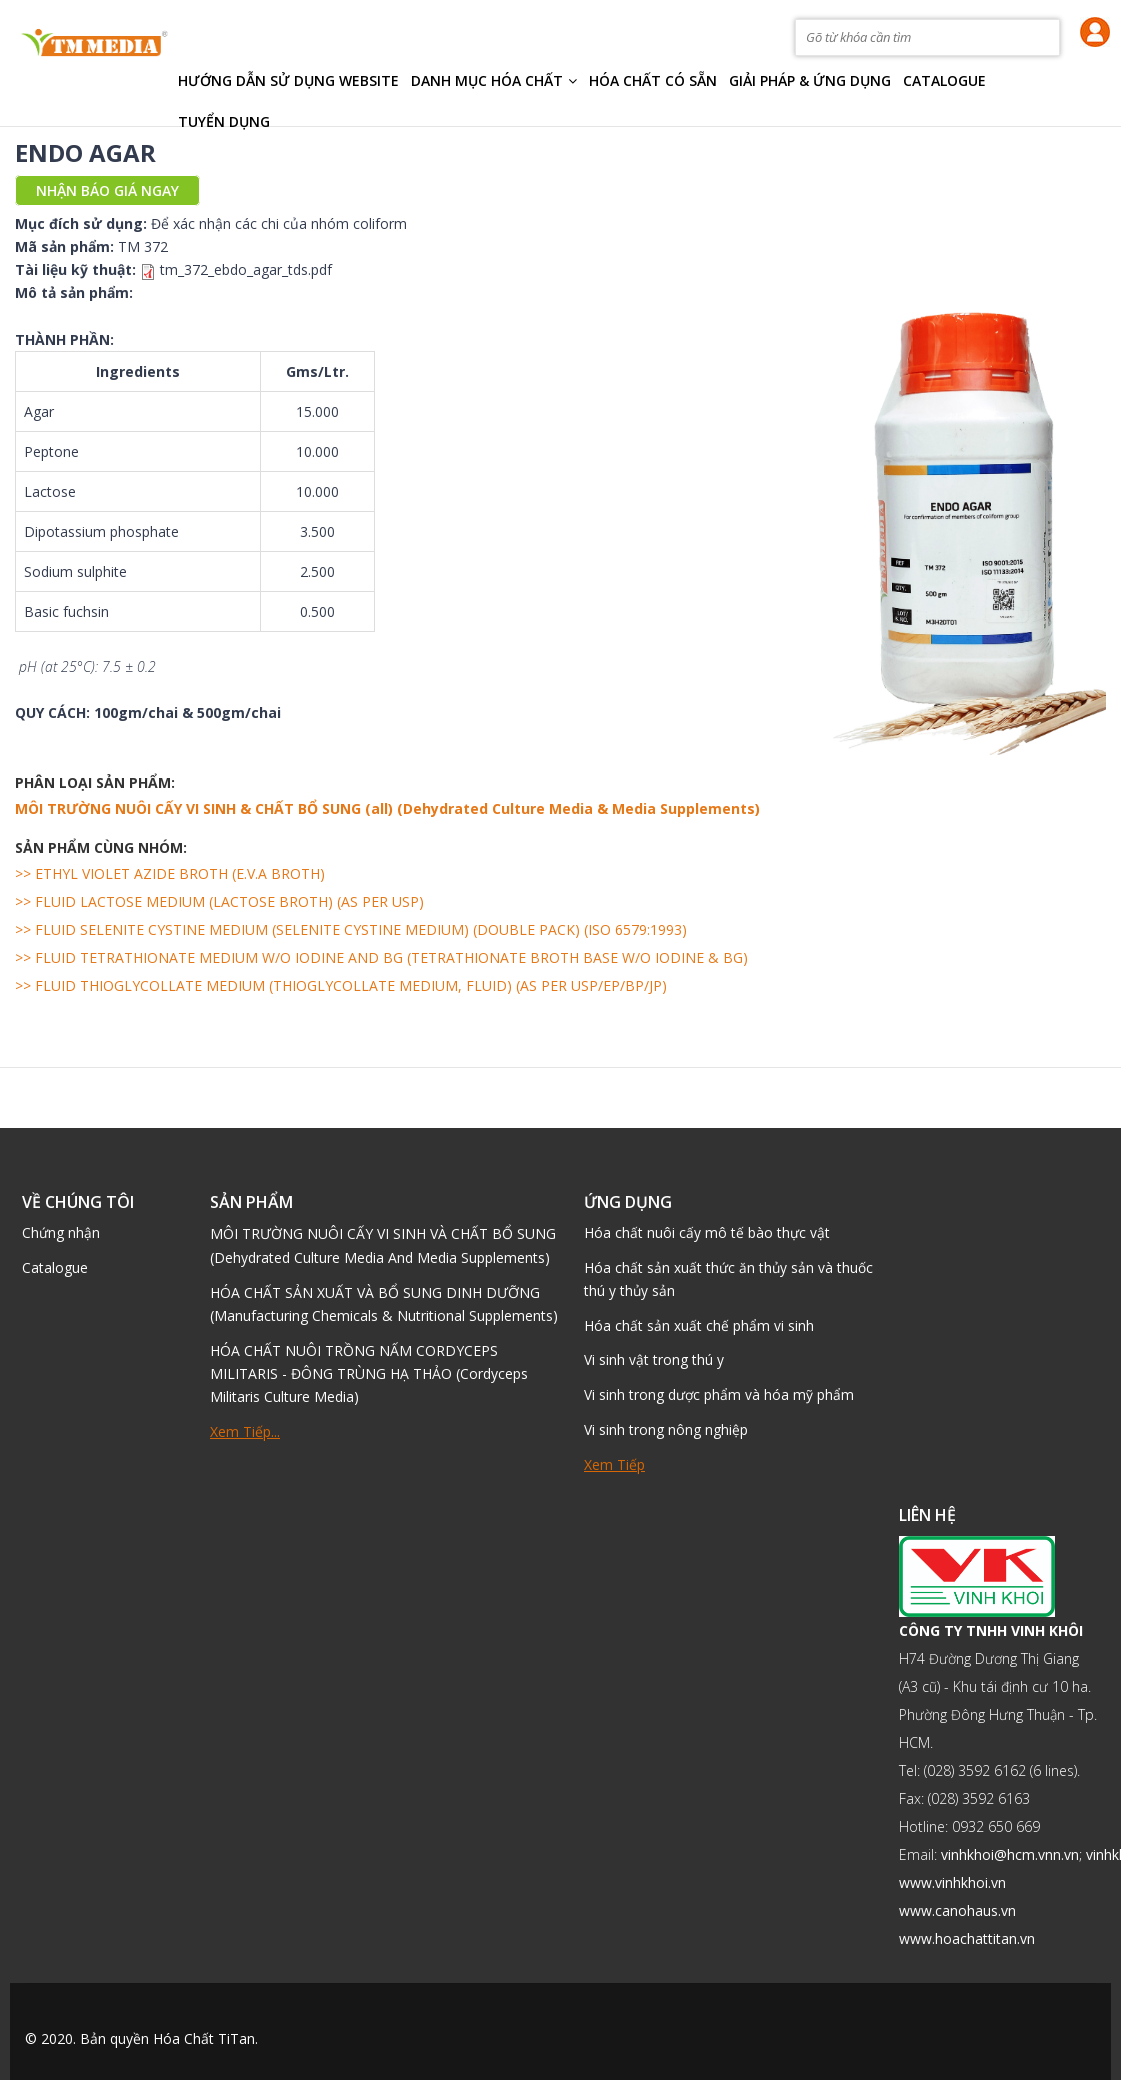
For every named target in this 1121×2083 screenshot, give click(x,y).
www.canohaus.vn (957, 1913)
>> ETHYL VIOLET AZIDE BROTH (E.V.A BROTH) (170, 873)
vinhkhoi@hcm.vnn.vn (1010, 1857)
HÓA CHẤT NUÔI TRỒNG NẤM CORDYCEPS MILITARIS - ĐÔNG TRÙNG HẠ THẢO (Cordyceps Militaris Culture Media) (369, 1373)
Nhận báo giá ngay (107, 190)
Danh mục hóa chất (494, 80)
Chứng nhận (61, 1233)
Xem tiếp (614, 1467)
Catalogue (944, 80)
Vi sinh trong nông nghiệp (666, 1432)
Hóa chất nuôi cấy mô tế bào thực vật (707, 1233)
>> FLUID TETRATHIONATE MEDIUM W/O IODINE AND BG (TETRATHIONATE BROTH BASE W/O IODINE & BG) (381, 957)
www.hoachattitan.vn (967, 1941)
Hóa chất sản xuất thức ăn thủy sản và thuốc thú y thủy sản (729, 1281)
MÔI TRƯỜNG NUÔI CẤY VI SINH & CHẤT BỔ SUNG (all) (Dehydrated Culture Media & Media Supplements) (387, 808)
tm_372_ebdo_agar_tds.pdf (246, 269)
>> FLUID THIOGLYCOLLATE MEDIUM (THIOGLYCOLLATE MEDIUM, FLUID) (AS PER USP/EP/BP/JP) (341, 985)
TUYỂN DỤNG (224, 121)
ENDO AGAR (85, 152)
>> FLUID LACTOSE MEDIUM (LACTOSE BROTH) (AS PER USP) (219, 901)
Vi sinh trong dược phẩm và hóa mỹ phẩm (719, 1397)
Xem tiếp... (245, 1431)
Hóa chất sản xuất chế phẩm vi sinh (699, 1327)
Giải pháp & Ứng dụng (810, 80)
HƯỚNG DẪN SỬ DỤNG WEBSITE (288, 80)
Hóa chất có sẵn (653, 80)
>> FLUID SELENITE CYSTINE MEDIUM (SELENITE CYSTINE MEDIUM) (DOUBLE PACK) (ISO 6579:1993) (351, 929)
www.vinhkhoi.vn (952, 1885)
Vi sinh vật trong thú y (654, 1362)
